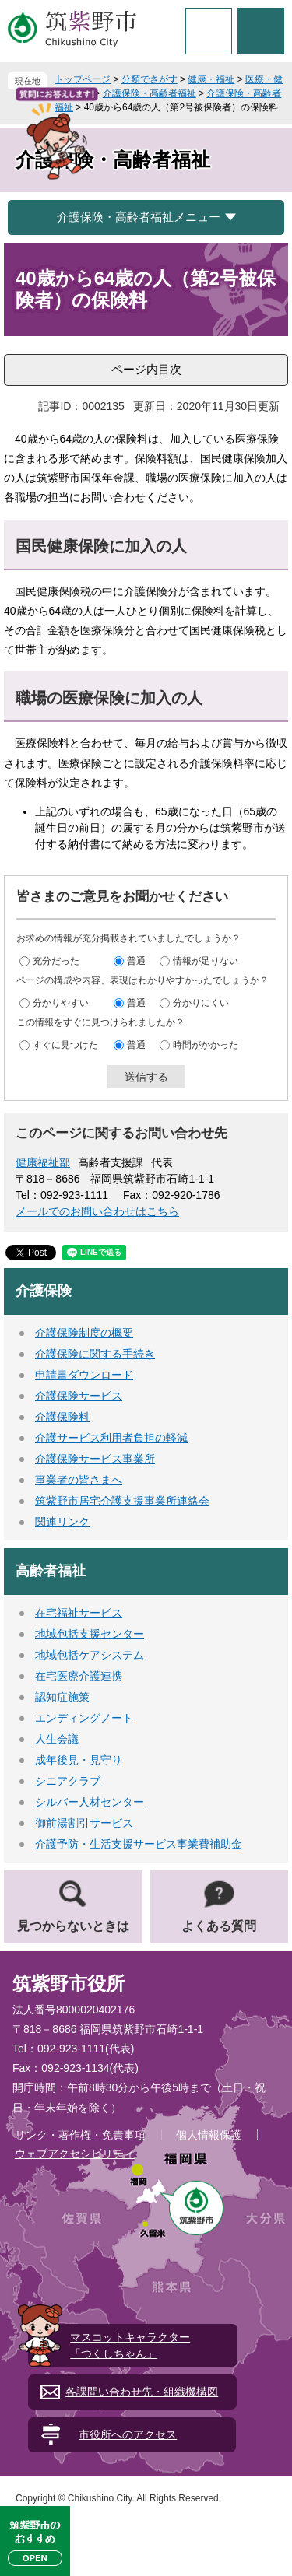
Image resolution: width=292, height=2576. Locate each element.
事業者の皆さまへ (78, 1480)
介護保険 (44, 1291)
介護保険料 (62, 1417)
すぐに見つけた (65, 1044)
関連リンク (62, 1522)
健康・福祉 (211, 79)
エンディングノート (84, 1718)
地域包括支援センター (89, 1634)
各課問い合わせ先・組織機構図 (141, 2391)
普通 (136, 960)
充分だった (56, 960)
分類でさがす (149, 79)
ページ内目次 (146, 369)
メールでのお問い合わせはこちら (97, 1211)
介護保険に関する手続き (95, 1354)
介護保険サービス (78, 1396)
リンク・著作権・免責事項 (80, 2135)
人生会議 (57, 1739)
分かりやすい (61, 1002)
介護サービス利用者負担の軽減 (111, 1438)
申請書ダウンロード (84, 1375)
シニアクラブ (67, 1781)
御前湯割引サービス (84, 1823)
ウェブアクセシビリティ (75, 2153)
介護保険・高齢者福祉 (149, 93)
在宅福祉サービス (78, 1613)
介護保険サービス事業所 (95, 1459)
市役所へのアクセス (128, 2434)
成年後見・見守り (78, 1760)
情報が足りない (205, 960)
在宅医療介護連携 (78, 1676)
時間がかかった (205, 1044)
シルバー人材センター (89, 1802)
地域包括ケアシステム (89, 1655)
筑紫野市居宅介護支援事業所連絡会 (122, 1501)
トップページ (83, 79)
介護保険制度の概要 (84, 1333)
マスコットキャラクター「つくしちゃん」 (130, 2345)
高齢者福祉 (51, 1571)
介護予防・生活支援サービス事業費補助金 (138, 1844)
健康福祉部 (43, 1162)
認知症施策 (62, 1697)
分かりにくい (201, 1002)
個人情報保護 (208, 2135)
